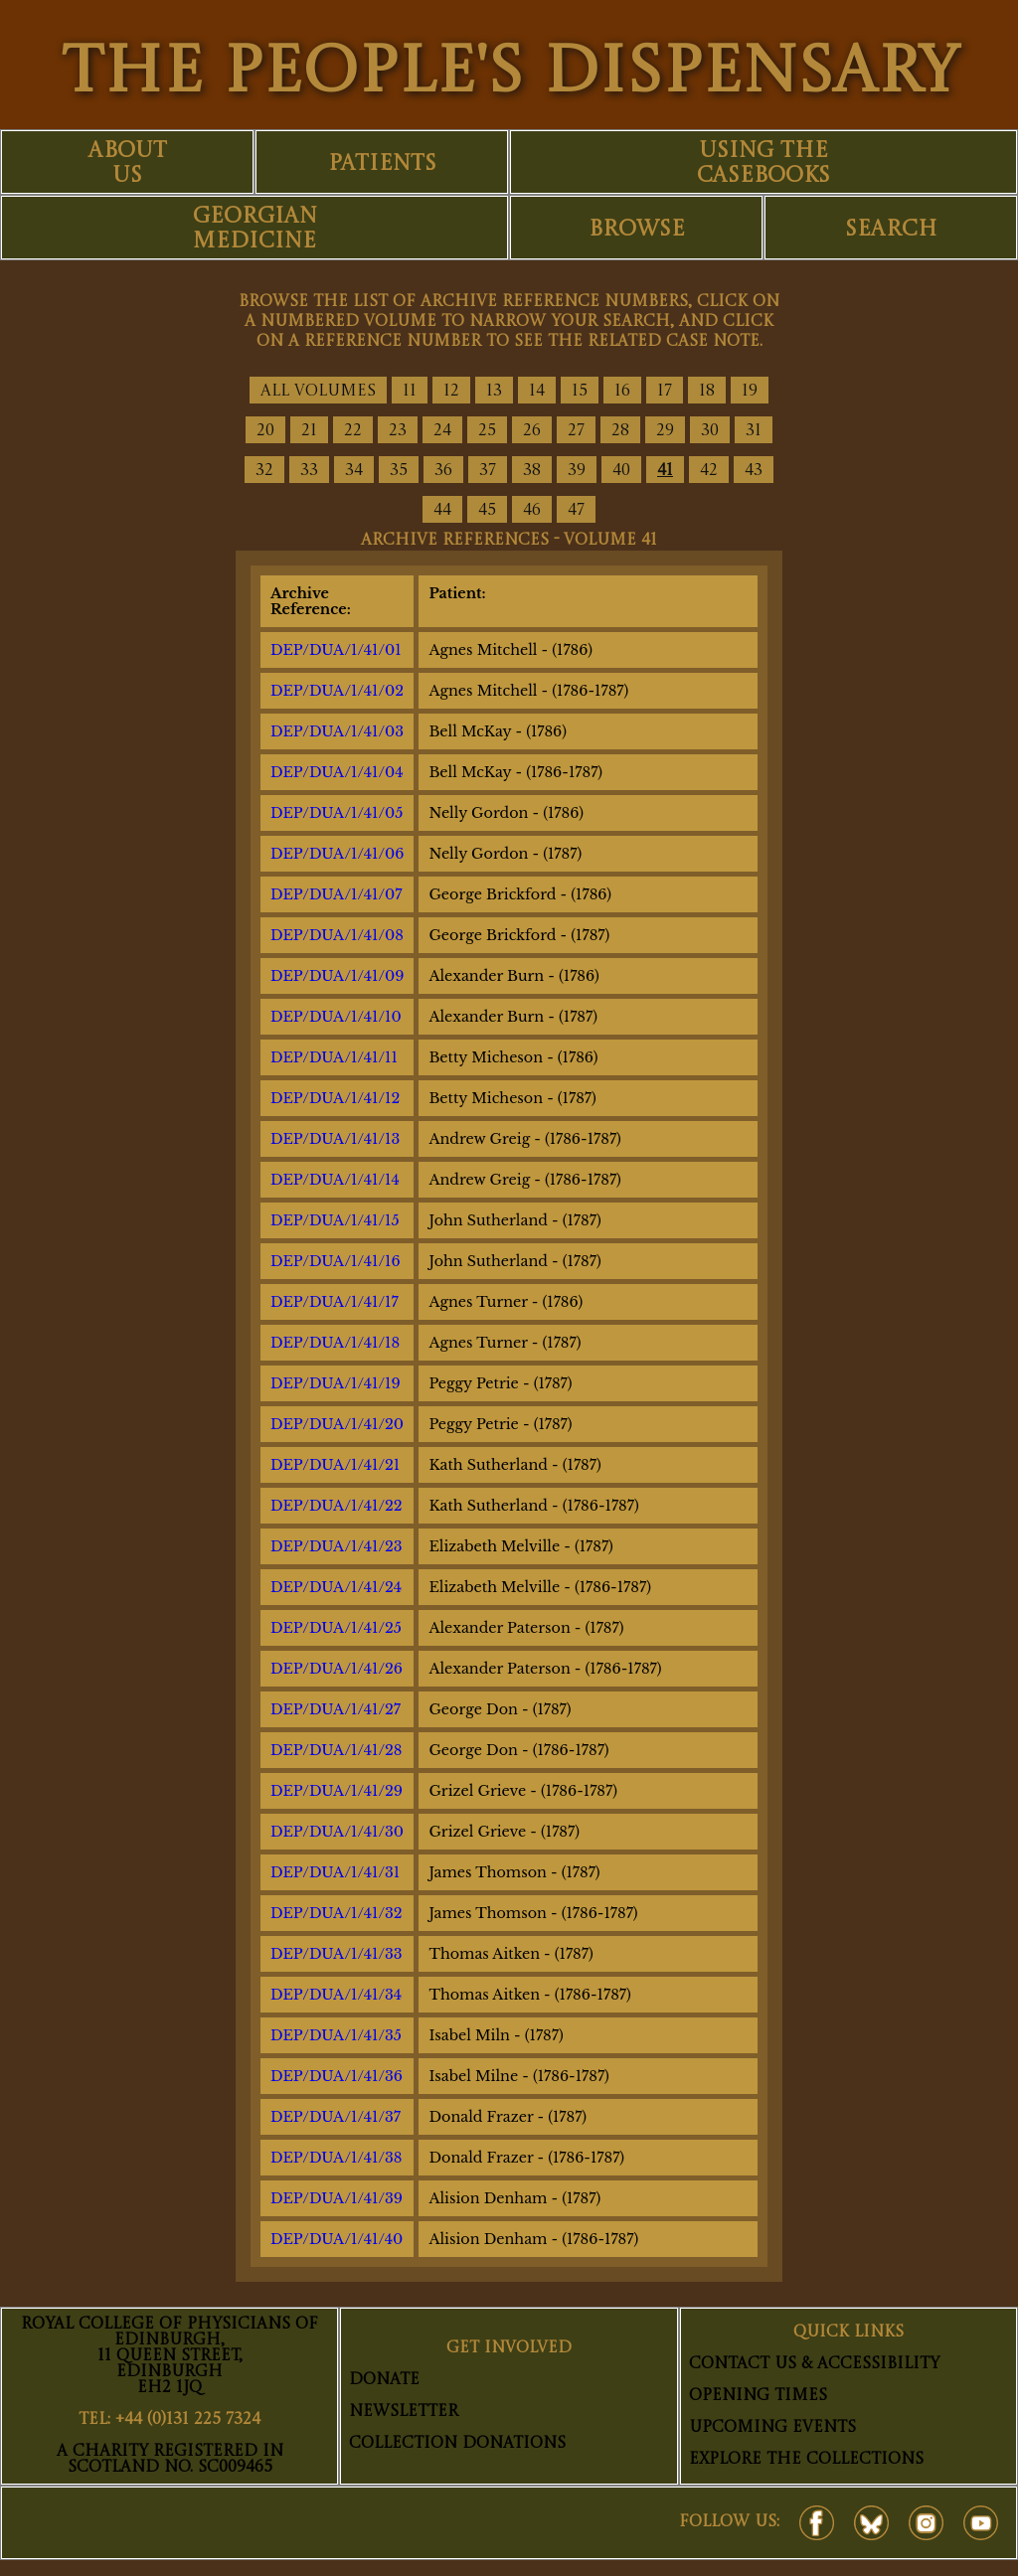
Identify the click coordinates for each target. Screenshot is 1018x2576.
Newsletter (403, 2412)
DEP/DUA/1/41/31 (335, 1872)
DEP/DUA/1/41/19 (335, 1383)
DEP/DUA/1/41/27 (335, 1709)
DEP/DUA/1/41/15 (335, 1220)
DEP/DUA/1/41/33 (336, 1954)
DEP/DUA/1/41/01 (336, 650)
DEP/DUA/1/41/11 (334, 1057)
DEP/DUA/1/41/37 (335, 2117)
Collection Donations (457, 2444)
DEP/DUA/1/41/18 (335, 1343)
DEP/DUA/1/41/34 (336, 1995)
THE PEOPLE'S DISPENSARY (509, 74)
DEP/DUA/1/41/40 (336, 2239)
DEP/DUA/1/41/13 (335, 1139)
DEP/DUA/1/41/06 (337, 854)
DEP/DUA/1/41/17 (334, 1302)
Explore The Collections (806, 2460)
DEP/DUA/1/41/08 (337, 935)
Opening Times (758, 2396)
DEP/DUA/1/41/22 (336, 1506)
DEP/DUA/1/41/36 (336, 2076)
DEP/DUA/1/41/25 (336, 1628)
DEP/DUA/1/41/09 (337, 976)
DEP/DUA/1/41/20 (337, 1424)
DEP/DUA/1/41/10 (336, 1017)
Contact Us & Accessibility (814, 2364)
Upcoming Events (772, 2428)
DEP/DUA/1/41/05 (336, 813)
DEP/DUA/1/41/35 (336, 2035)
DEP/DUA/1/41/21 (335, 1465)
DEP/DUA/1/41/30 (337, 1832)
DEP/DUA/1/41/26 (336, 1669)
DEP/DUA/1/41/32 (336, 1913)
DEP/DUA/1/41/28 (336, 1750)
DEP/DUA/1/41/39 (336, 2198)
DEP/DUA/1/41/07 (336, 894)
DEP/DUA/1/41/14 (335, 1180)
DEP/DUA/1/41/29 (336, 1791)
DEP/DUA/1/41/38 (336, 2158)
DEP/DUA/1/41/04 (337, 772)
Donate (384, 2380)
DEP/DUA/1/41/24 (336, 1587)
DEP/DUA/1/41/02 (337, 691)
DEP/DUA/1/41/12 (335, 1098)
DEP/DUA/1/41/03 (337, 731)
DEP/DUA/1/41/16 (335, 1261)
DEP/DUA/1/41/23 (336, 1546)
